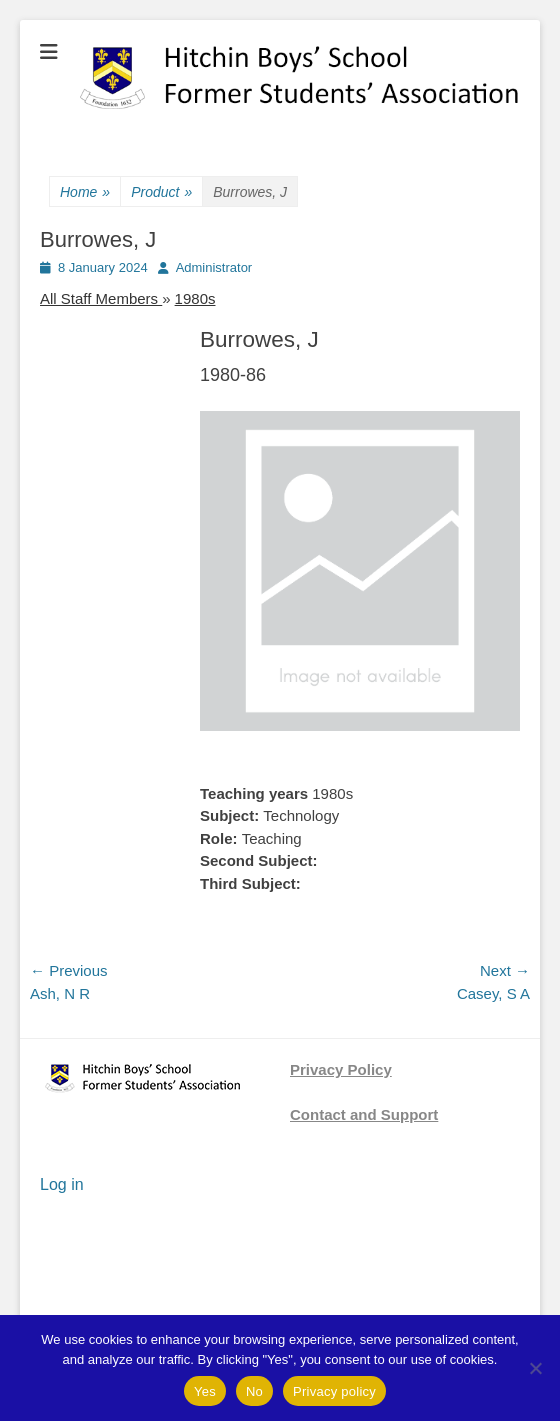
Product (161, 192)
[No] (535, 1368)
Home (85, 192)
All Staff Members (101, 298)
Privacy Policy (341, 1069)
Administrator (214, 267)
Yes (205, 1391)
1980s (195, 298)
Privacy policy (334, 1391)
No (254, 1391)
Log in (62, 1184)
